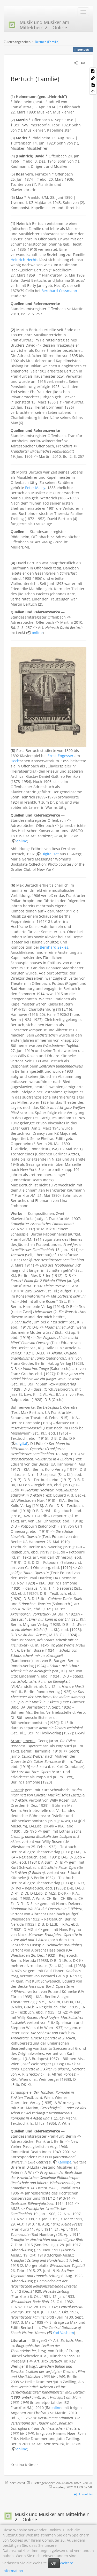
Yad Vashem (63, 2332)
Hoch (15, 760)
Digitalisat (50, 853)
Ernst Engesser (60, 755)
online (37, 632)
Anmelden (83, 2494)
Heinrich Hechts (24, 259)
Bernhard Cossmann (59, 290)
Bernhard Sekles (54, 947)
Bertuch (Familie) (47, 42)
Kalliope (64, 2162)
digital (21, 1443)
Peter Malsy (35, 487)
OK (53, 2563)
